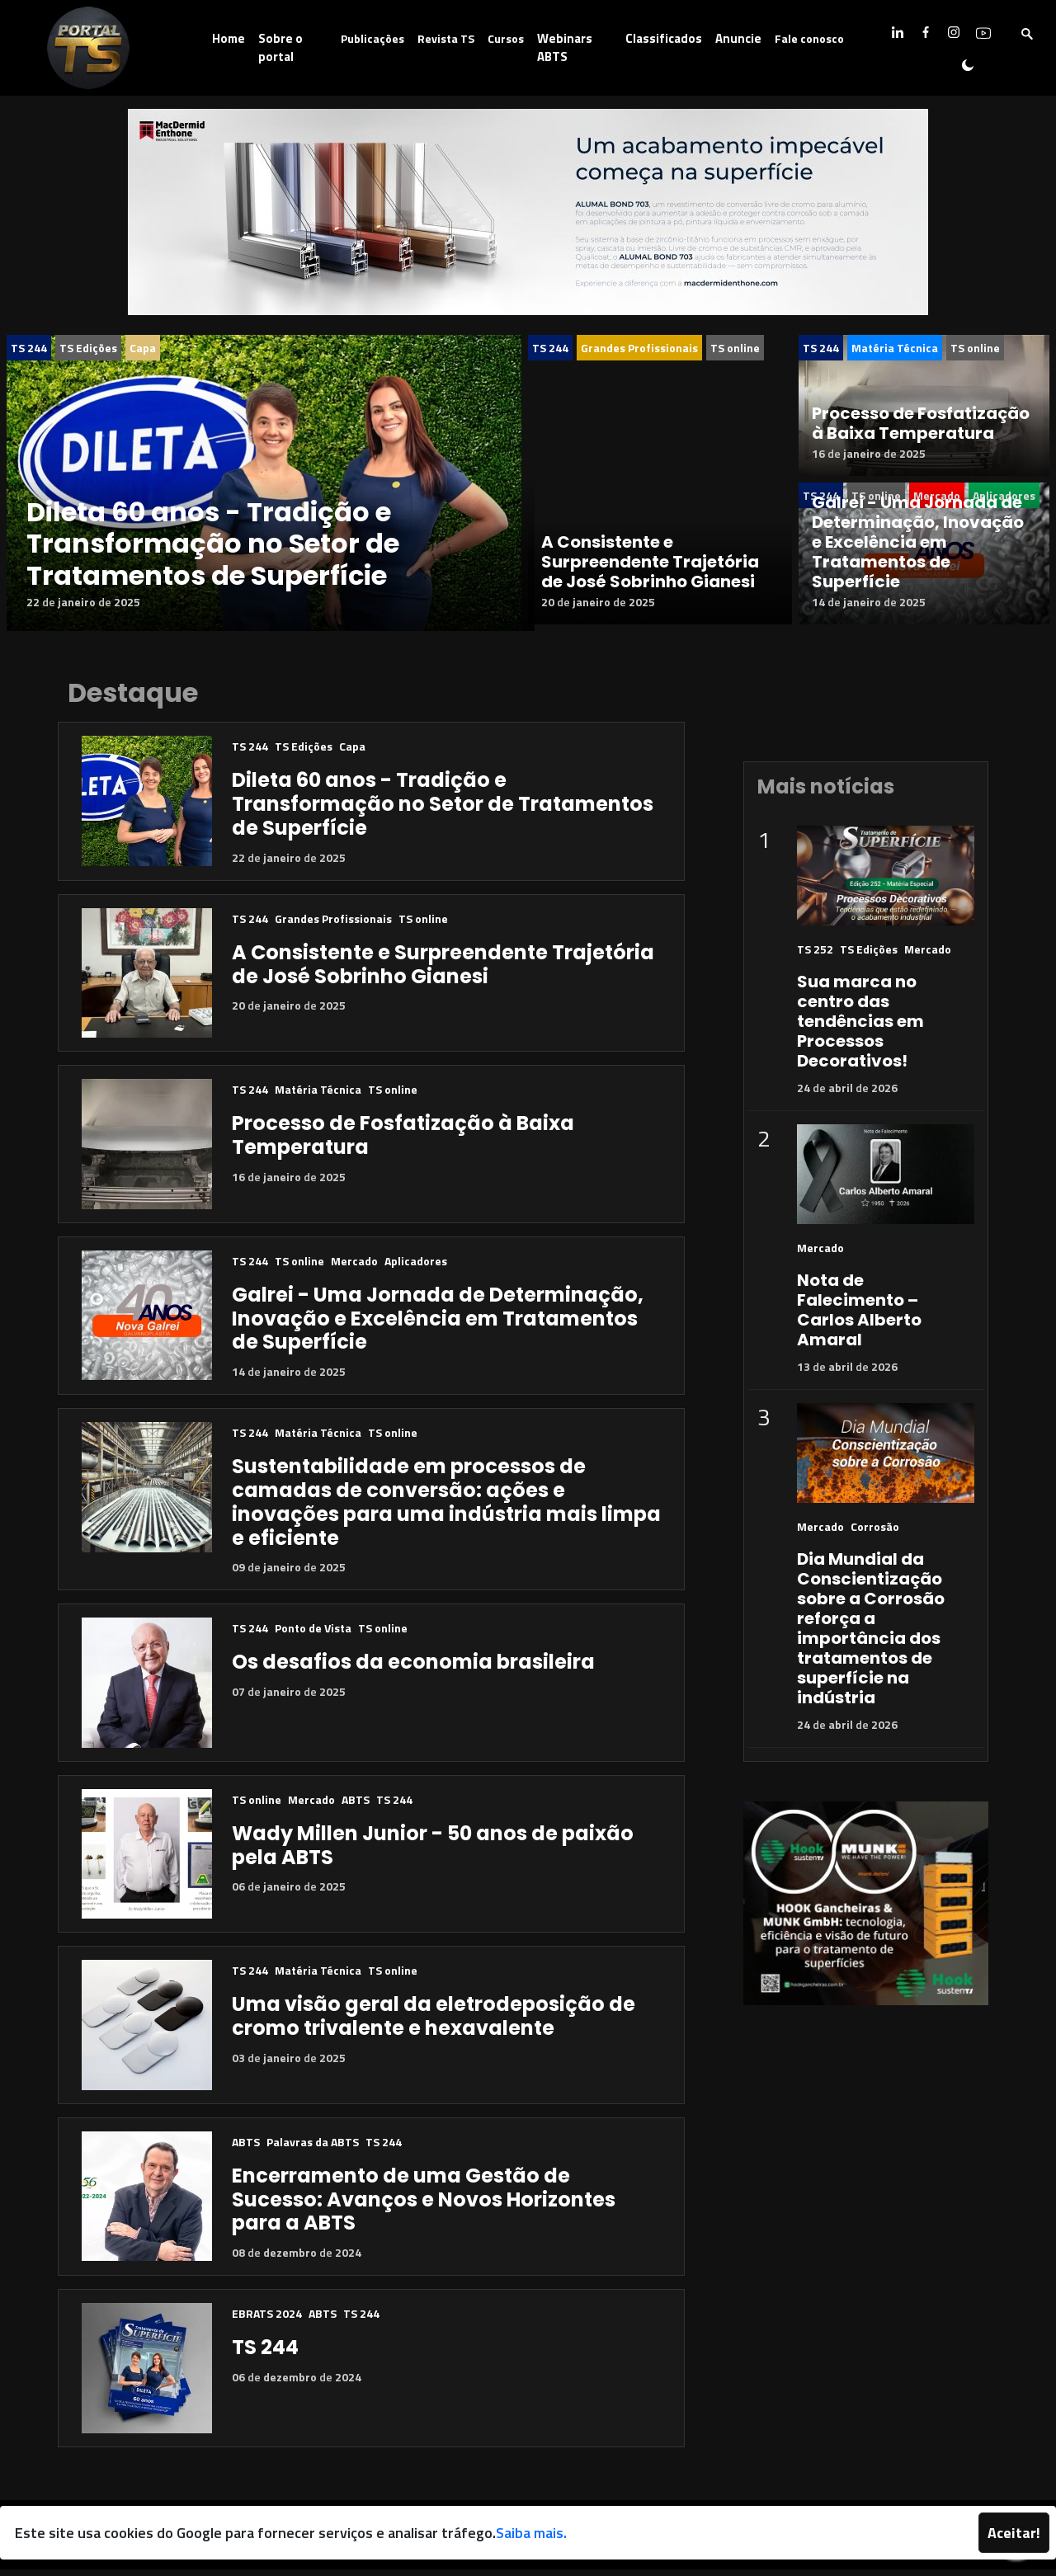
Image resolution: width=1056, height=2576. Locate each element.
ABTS (356, 1806)
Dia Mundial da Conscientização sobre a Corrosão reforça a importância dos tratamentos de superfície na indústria (871, 1635)
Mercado (354, 1267)
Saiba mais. (531, 2533)
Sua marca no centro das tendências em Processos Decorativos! (860, 1028)
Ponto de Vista (313, 1634)
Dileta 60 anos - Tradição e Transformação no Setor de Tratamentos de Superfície (212, 543)
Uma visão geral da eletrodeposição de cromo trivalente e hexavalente (433, 2022)
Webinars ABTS (564, 48)
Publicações (372, 38)
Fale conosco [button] (809, 38)
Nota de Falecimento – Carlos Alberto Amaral (859, 1316)
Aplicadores (415, 1267)
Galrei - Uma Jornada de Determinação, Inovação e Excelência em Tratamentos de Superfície (918, 542)
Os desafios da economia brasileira (413, 1668)
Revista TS (445, 38)
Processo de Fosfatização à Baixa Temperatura (921, 423)
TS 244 (29, 347)
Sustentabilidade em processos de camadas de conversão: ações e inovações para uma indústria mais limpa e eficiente (446, 1508)
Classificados (663, 38)
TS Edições (88, 347)
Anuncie (738, 38)
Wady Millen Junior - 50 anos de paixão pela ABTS (433, 1851)
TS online (735, 347)
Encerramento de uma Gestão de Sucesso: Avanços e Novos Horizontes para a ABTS (423, 2206)
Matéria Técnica (894, 347)
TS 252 (815, 955)
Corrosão (875, 1533)
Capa (143, 347)
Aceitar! (1014, 2533)
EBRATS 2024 (267, 2320)
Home (228, 38)
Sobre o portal (280, 48)
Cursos (506, 38)
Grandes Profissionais (639, 347)
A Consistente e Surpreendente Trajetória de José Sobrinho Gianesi (650, 575)
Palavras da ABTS (312, 2148)
